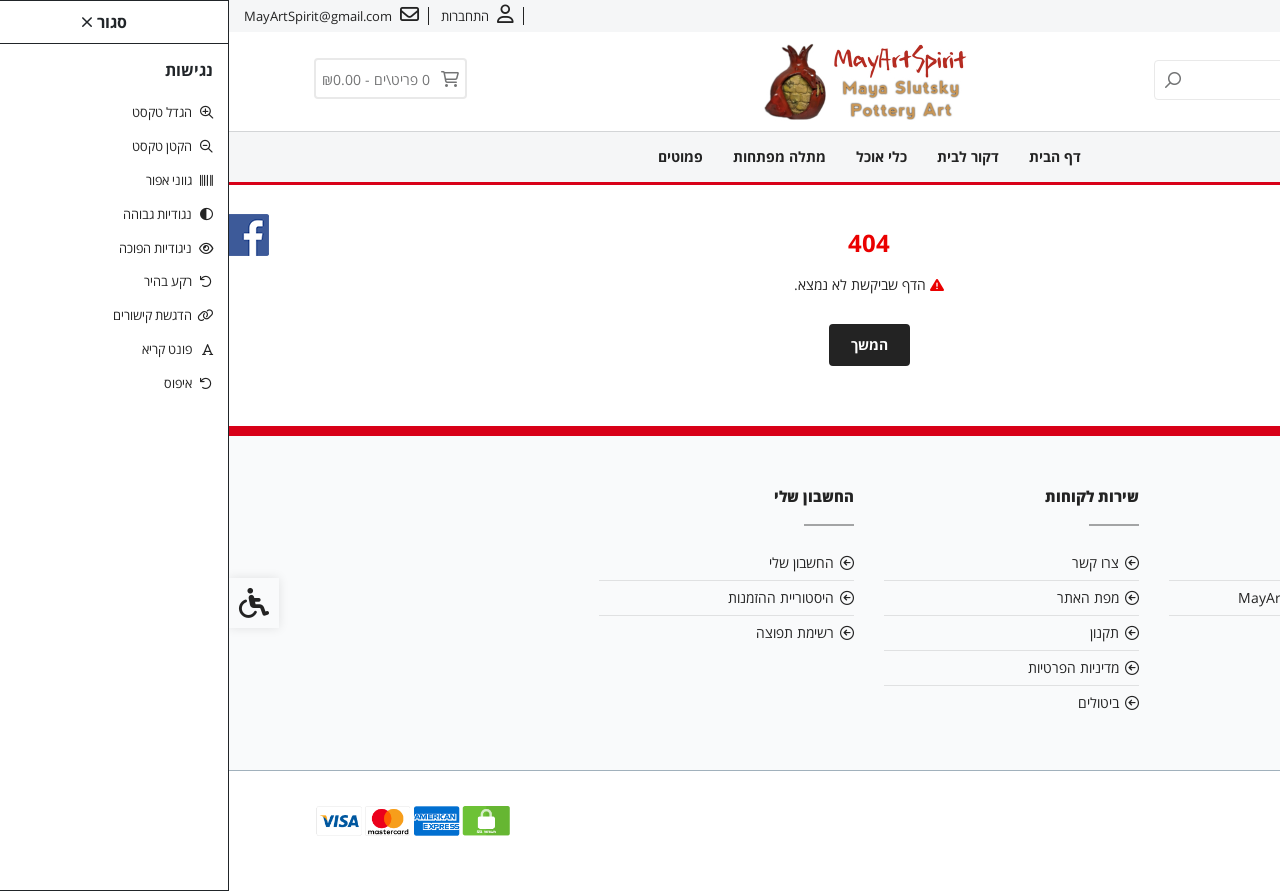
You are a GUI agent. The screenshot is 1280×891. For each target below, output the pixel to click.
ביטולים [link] (869, 702)
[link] (1235, 846)
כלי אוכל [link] (652, 156)
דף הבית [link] (826, 156)
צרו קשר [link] (1145, 16)
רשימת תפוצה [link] (566, 632)
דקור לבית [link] (739, 156)
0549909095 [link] (1135, 632)
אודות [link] (1203, 16)
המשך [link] (640, 344)
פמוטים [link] (451, 156)
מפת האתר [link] (859, 597)
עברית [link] (1086, 16)
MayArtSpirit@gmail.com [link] (1092, 597)
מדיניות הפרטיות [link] (844, 667)
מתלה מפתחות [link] (550, 156)
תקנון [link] (875, 632)
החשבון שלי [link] (572, 562)
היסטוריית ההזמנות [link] (552, 597)
